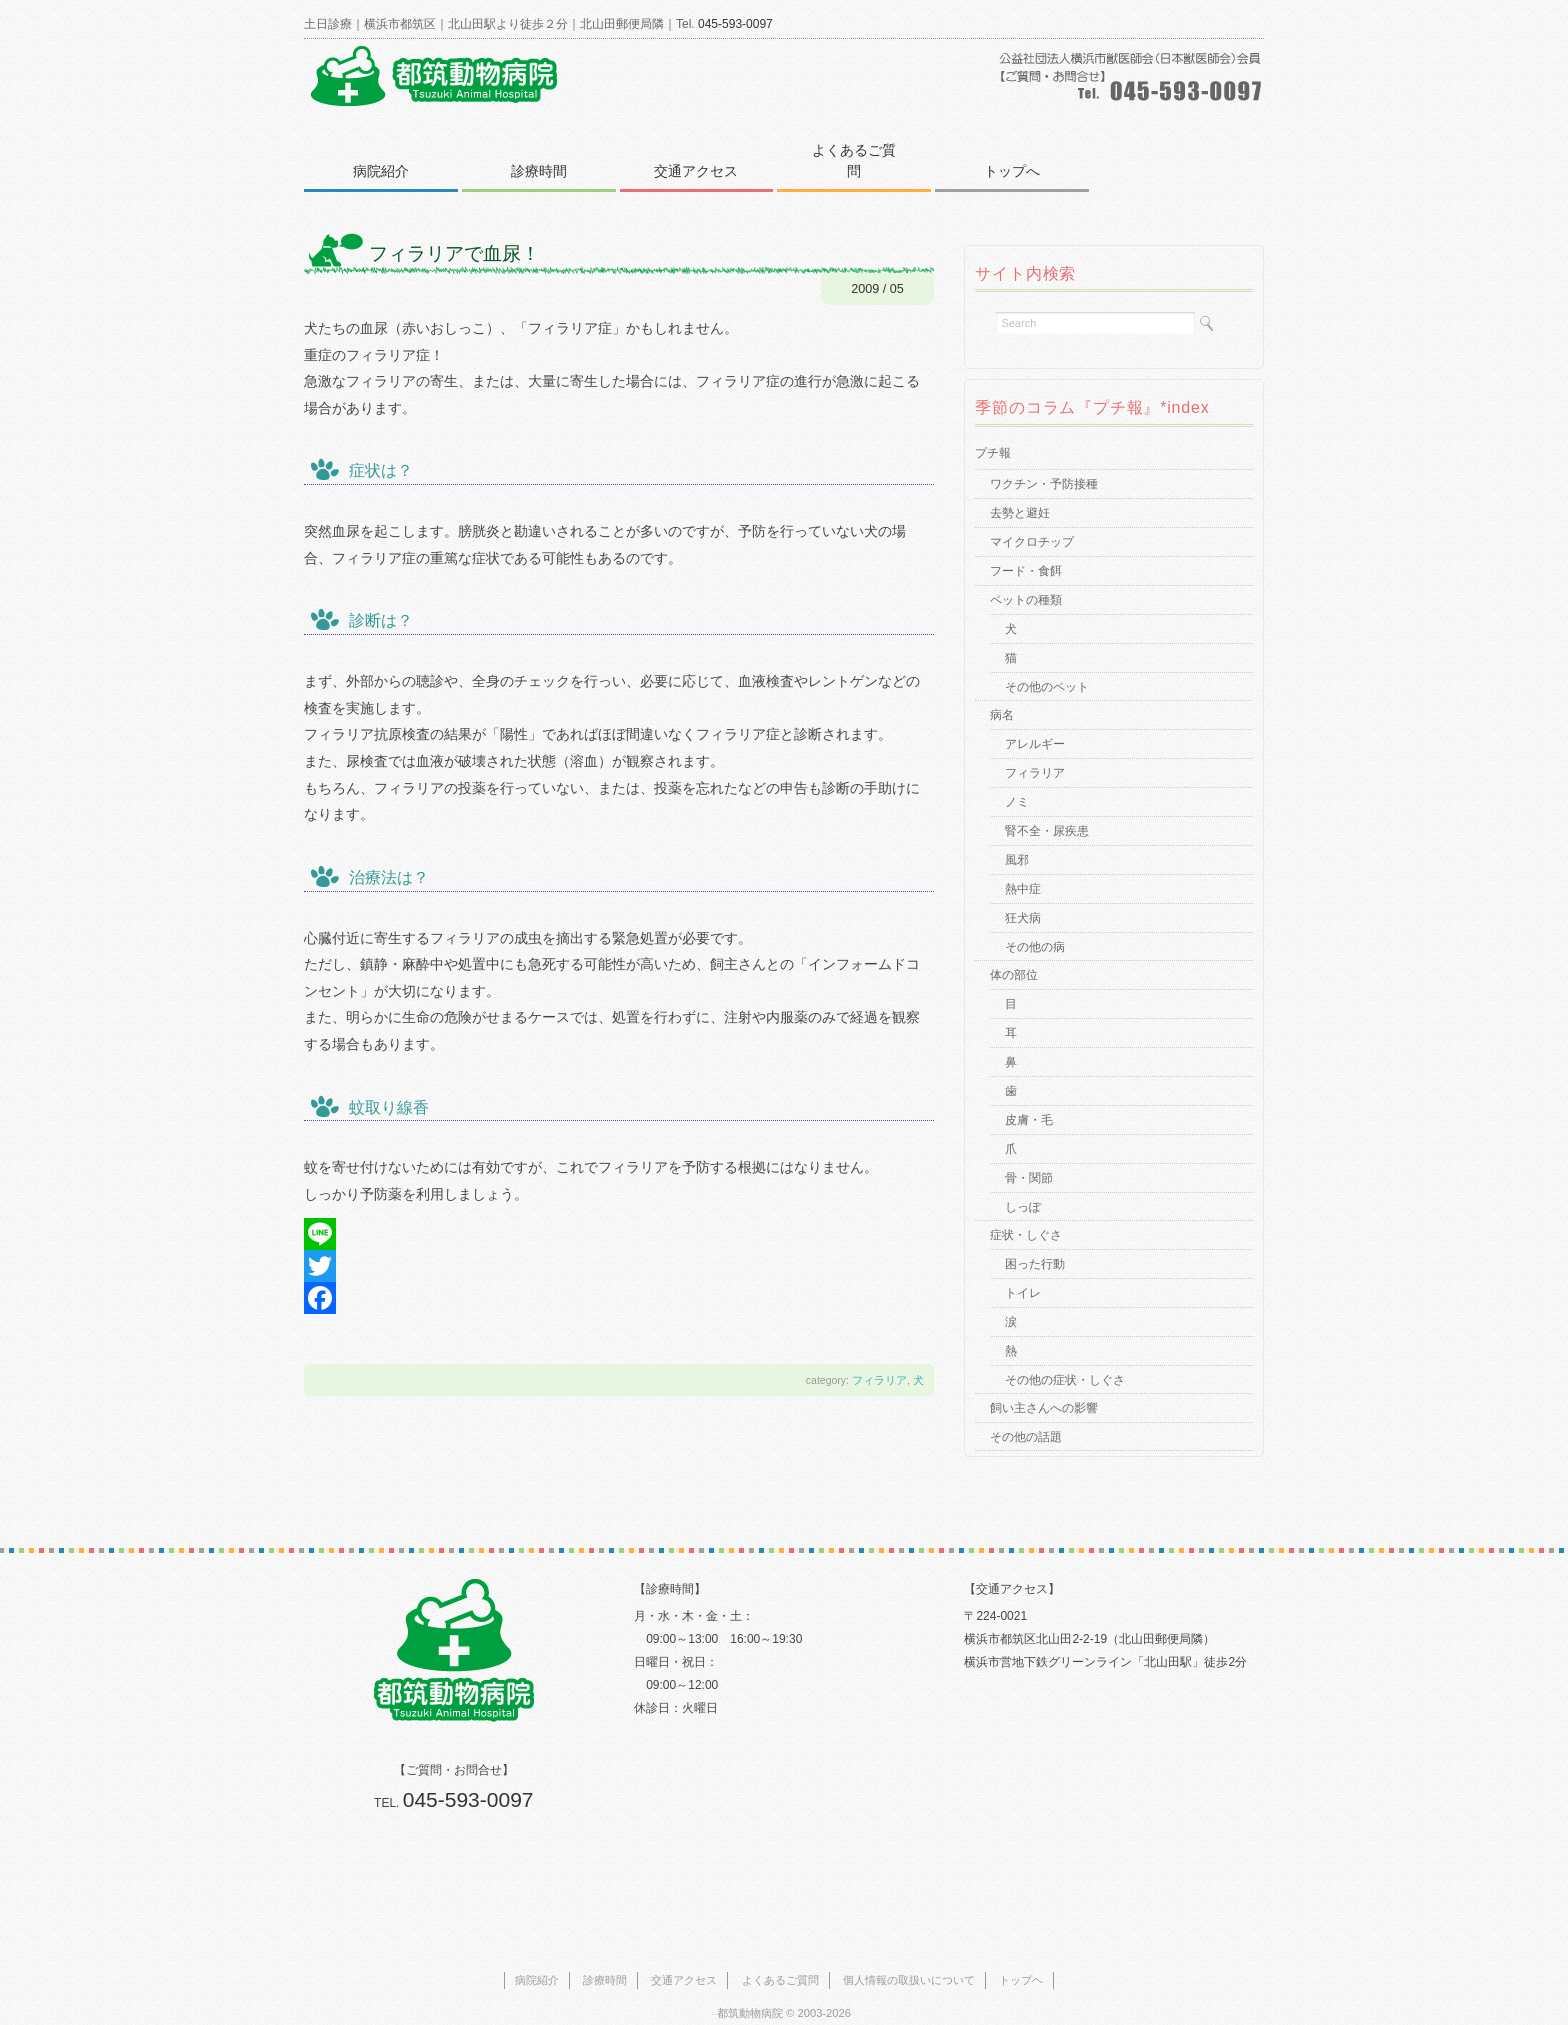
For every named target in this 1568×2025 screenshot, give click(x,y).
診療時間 (542, 150)
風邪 (1017, 839)
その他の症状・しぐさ (1065, 1359)
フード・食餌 (1026, 550)
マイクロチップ (1032, 521)
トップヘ (1021, 1959)
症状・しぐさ (1026, 1214)
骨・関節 (1029, 1157)
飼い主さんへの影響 (1044, 1387)
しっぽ (1023, 1186)
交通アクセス (702, 150)
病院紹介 (382, 150)
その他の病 (1035, 926)
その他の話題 (1026, 1416)
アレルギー (1035, 723)
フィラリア (879, 1359)
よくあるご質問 (862, 150)
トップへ (1022, 150)
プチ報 (993, 432)
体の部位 (1014, 954)
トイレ (1023, 1272)
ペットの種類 (1026, 579)
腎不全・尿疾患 (1047, 810)
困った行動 (1035, 1243)
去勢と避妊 (1020, 492)
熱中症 (1023, 868)
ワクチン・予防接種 (1044, 463)
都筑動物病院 (750, 1992)
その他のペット (1047, 666)
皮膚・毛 (1029, 1099)
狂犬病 (1023, 897)
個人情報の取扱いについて (909, 1959)
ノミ (1017, 781)
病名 (1002, 694)
